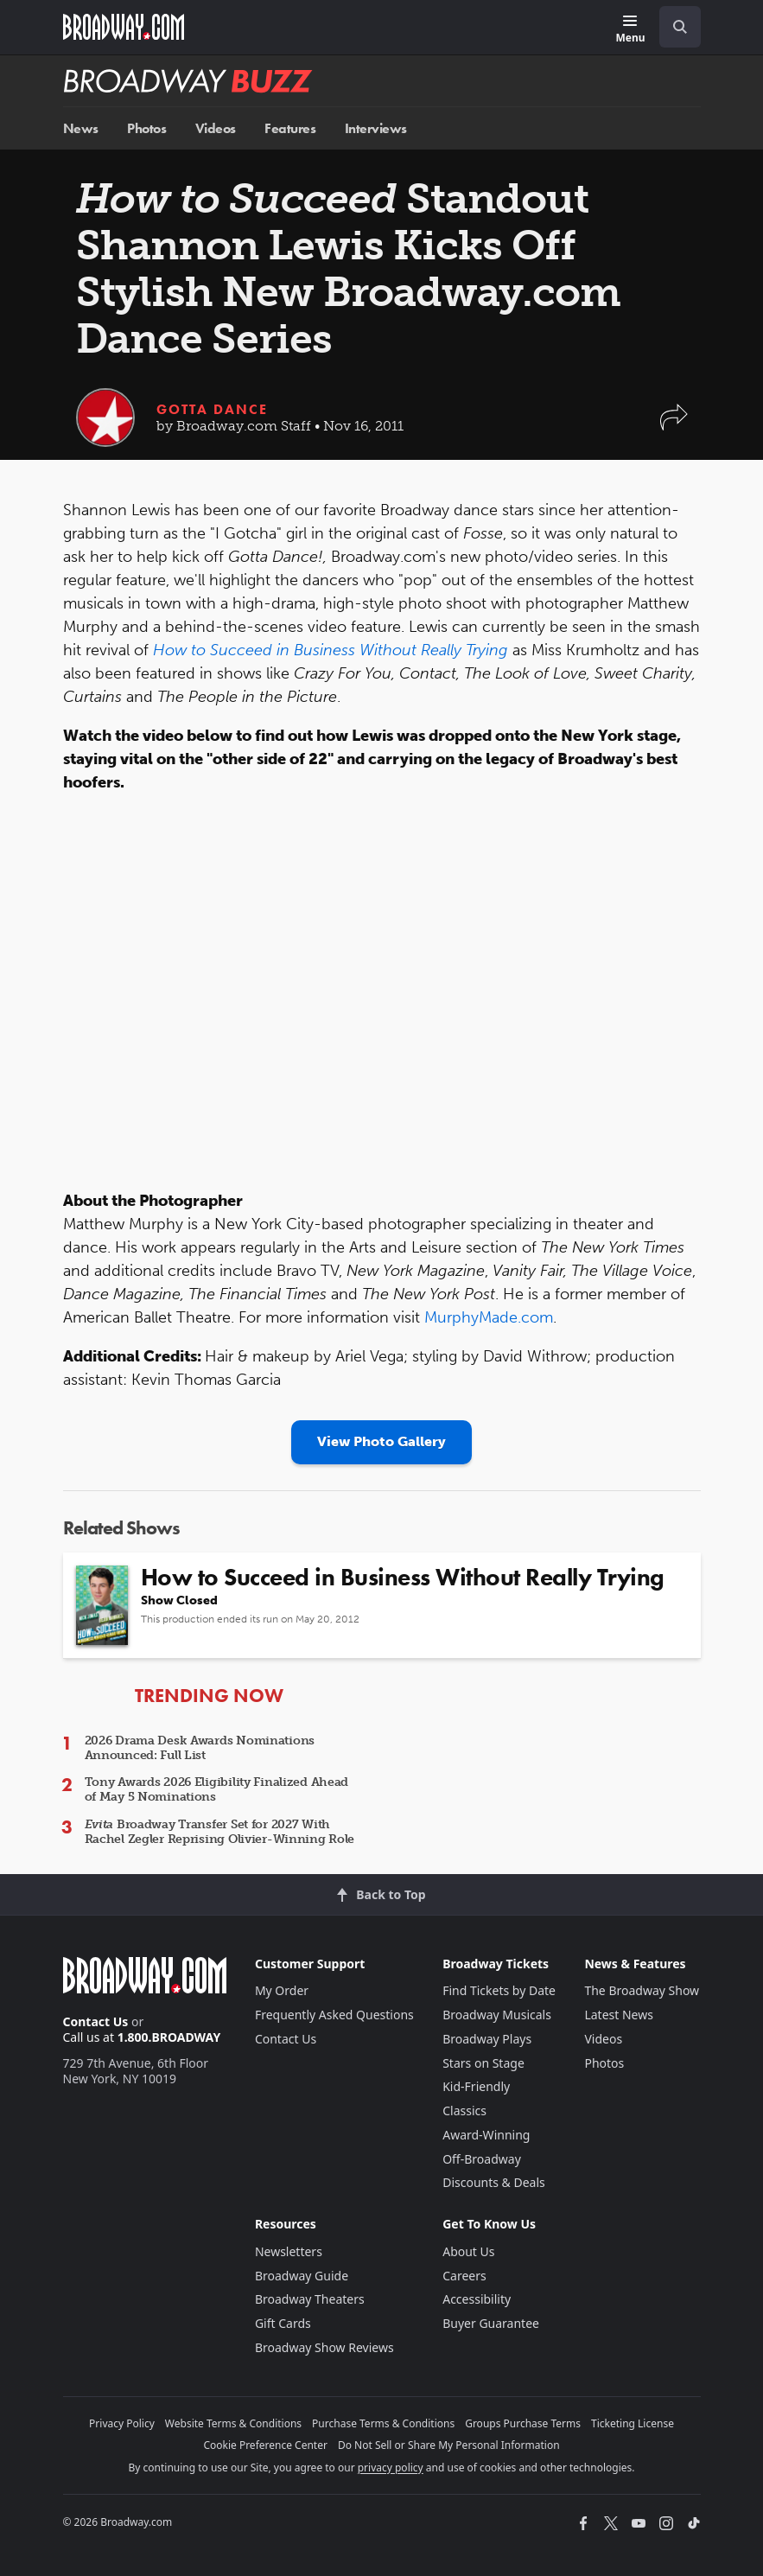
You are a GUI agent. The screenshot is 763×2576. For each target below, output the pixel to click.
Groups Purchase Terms (523, 2423)
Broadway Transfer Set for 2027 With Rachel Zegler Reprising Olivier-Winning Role (220, 1831)
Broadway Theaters (310, 2299)
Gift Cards (283, 2323)
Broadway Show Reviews (324, 2347)
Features (289, 128)
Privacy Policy (122, 2423)
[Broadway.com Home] (123, 27)
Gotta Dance (212, 409)
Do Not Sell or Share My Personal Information (449, 2445)
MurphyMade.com (488, 1317)
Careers (464, 2275)
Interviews (376, 128)
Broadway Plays (486, 2039)
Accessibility (476, 2299)
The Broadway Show (641, 1990)
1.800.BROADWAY (169, 2037)
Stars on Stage (483, 2063)
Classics (464, 2110)
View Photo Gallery (381, 1441)
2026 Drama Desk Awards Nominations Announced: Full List (200, 1748)
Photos (146, 128)
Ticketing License (632, 2423)
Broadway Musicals (496, 2014)
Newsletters (288, 2251)
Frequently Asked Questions (334, 2014)
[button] (674, 426)
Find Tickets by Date (499, 1990)
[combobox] (673, 27)
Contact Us (96, 2021)
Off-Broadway (481, 2159)
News (81, 128)
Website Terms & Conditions (233, 2423)
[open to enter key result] (680, 27)
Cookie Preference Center (265, 2445)
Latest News (618, 2014)
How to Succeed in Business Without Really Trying (330, 650)
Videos (215, 128)
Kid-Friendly (476, 2086)
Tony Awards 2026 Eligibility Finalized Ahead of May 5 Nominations (217, 1789)
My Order (281, 1990)
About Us (468, 2251)
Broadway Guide (301, 2275)
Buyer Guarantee (490, 2323)
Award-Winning (486, 2134)
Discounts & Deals (493, 2182)
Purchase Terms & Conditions (383, 2423)
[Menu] (630, 30)
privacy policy (390, 2467)
